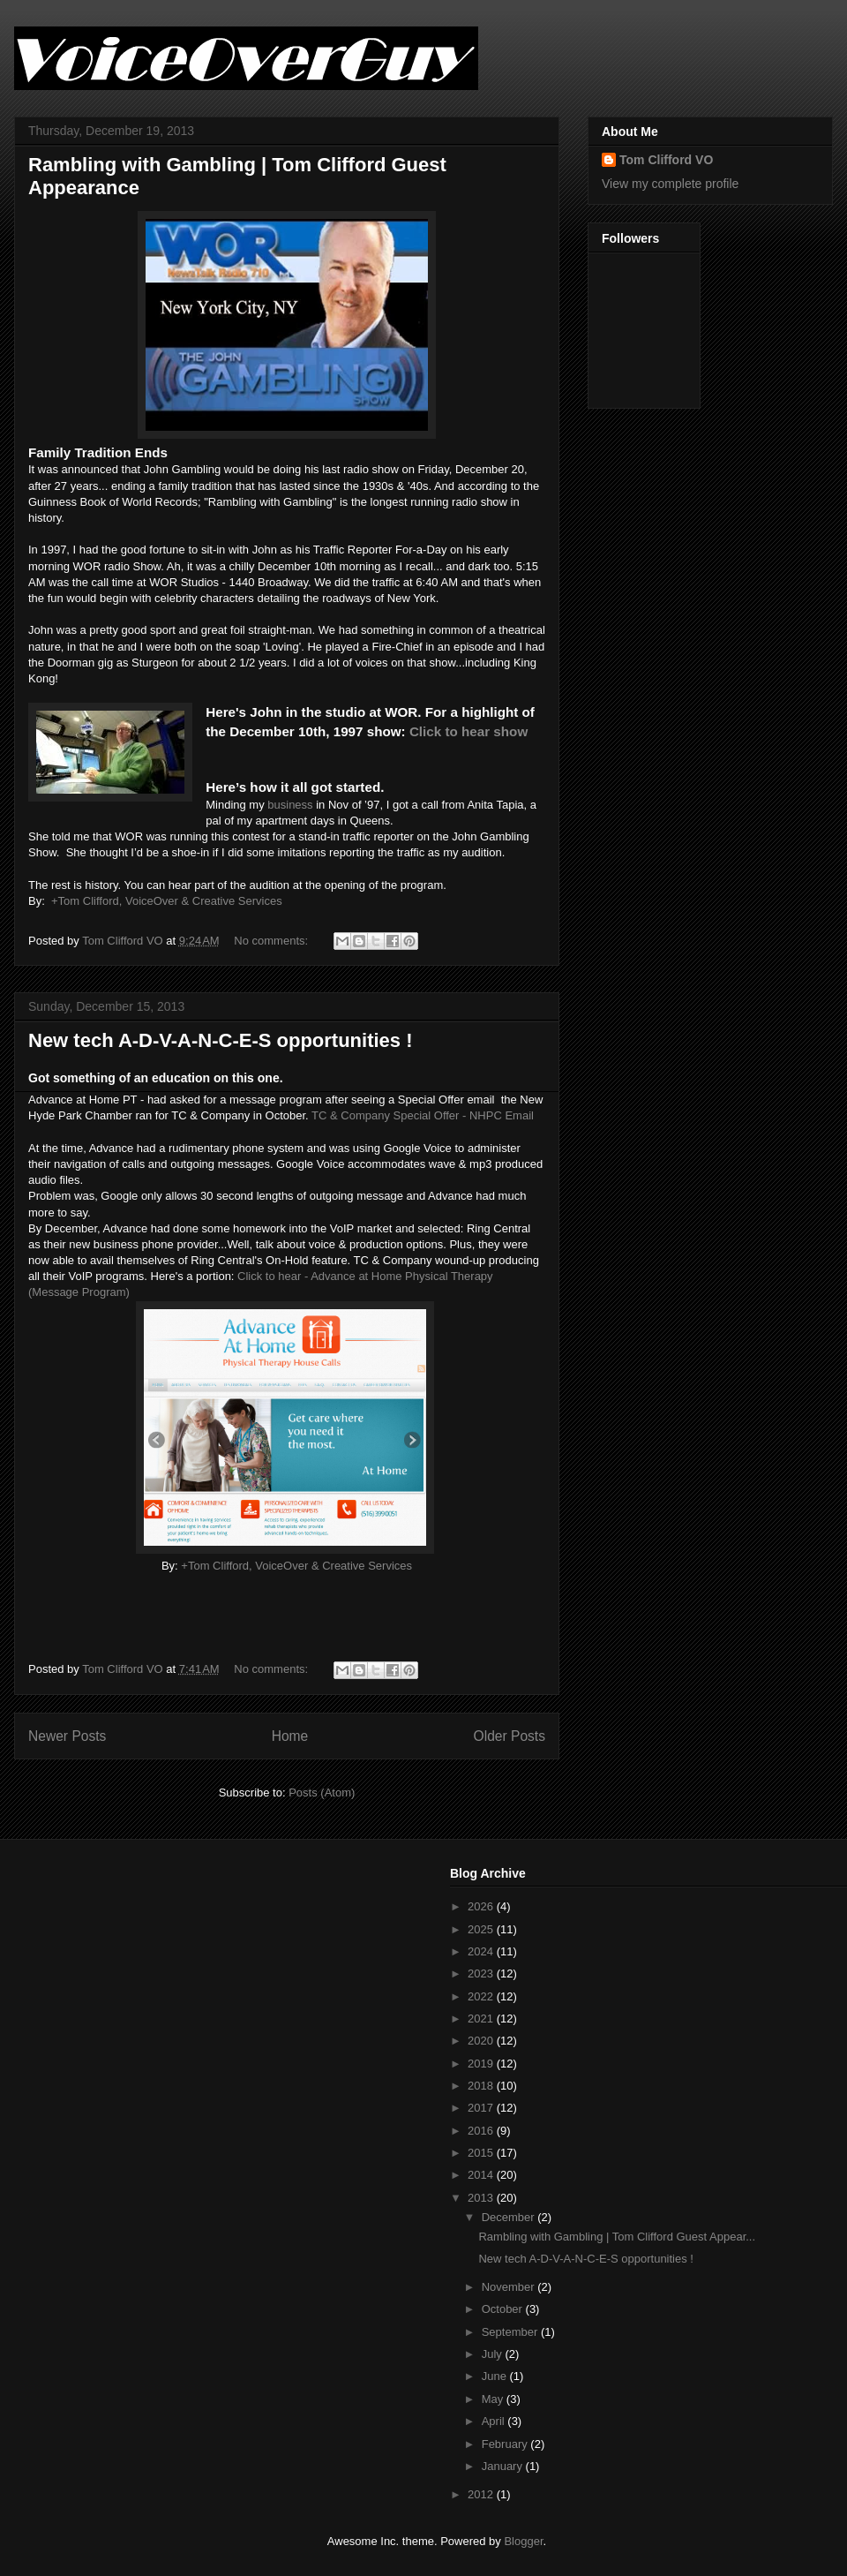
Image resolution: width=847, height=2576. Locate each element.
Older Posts (509, 1736)
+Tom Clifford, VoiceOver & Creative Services (166, 901)
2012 (482, 2494)
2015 (482, 2152)
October (504, 2309)
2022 (482, 1996)
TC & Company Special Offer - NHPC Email (422, 1115)
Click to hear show (468, 731)
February (506, 2444)
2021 (482, 2018)
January (504, 2466)
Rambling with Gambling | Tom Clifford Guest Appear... (616, 2236)
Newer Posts (67, 1736)
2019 (482, 2063)
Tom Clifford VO (666, 160)
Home (290, 1736)
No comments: (272, 940)
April (495, 2421)
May (494, 2399)
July (494, 2354)
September (511, 2332)
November (510, 2287)
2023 (482, 1973)
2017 (482, 2107)
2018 (482, 2085)
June (496, 2376)
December (510, 2217)
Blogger (523, 2541)
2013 (482, 2197)
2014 (482, 2174)
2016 (482, 2130)
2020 (482, 2040)
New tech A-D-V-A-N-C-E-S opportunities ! (220, 1040)
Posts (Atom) (322, 1792)
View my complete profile (670, 184)
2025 (482, 1929)
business (289, 804)
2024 (482, 1951)
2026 (482, 1906)
